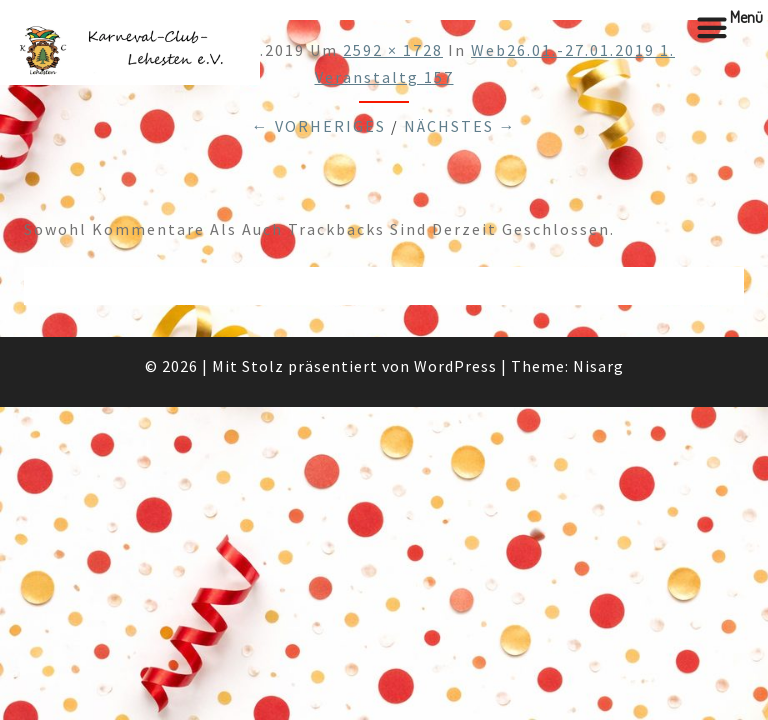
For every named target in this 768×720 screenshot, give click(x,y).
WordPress (455, 366)
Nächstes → (460, 126)
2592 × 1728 (393, 50)
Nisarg (598, 366)
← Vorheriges (319, 126)
